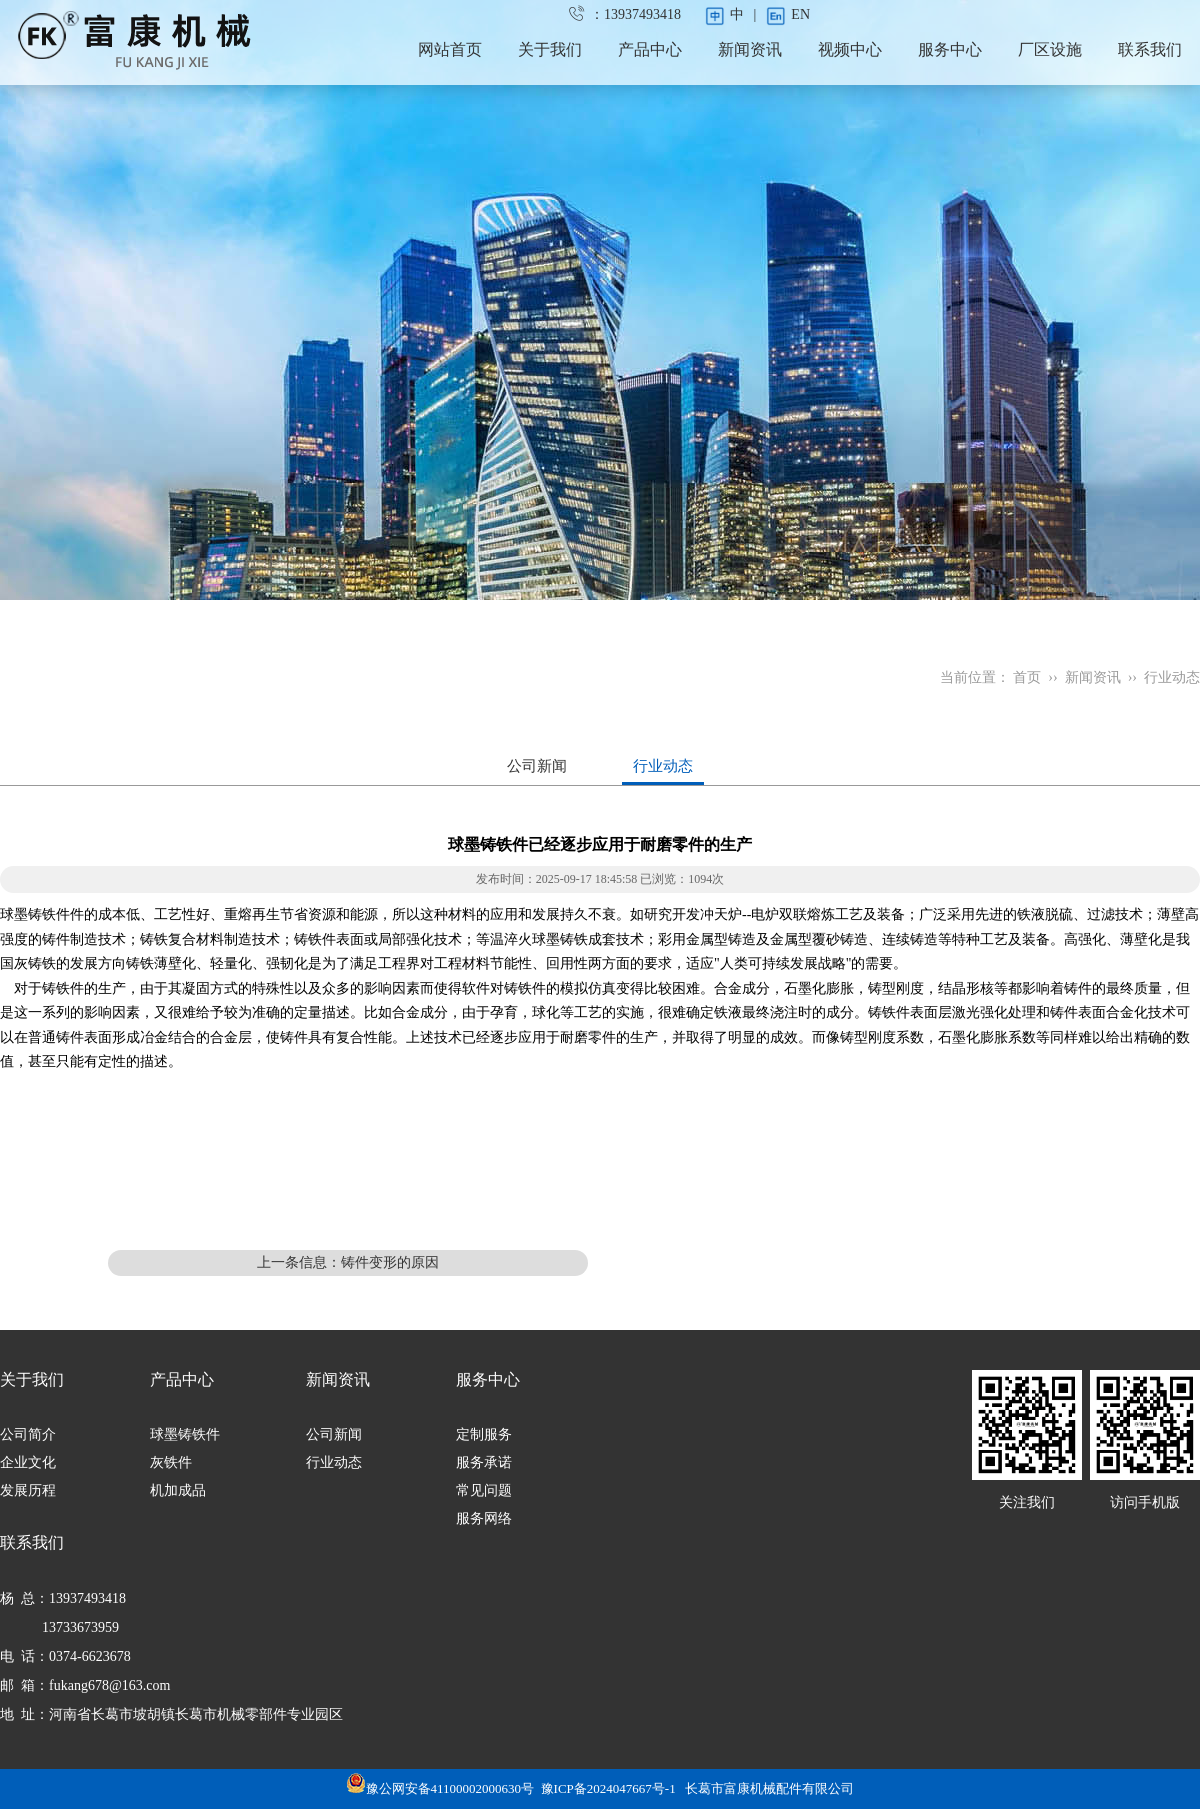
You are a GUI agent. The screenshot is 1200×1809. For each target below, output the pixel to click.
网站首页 (450, 49)
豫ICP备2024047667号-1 (608, 1788)
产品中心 (650, 49)
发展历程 (28, 1490)
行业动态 (1172, 677)
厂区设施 (1050, 49)
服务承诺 (484, 1462)
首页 (1027, 677)
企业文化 (28, 1462)
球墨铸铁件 (185, 1434)
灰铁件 (171, 1462)
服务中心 (950, 49)
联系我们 (1150, 49)
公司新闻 (537, 766)
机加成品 (178, 1490)
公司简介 (28, 1434)
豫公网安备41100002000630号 (440, 1788)
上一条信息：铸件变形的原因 (348, 1262)
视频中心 (850, 49)
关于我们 (550, 49)
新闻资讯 (750, 49)
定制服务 (484, 1434)
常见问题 (484, 1490)
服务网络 (484, 1518)
